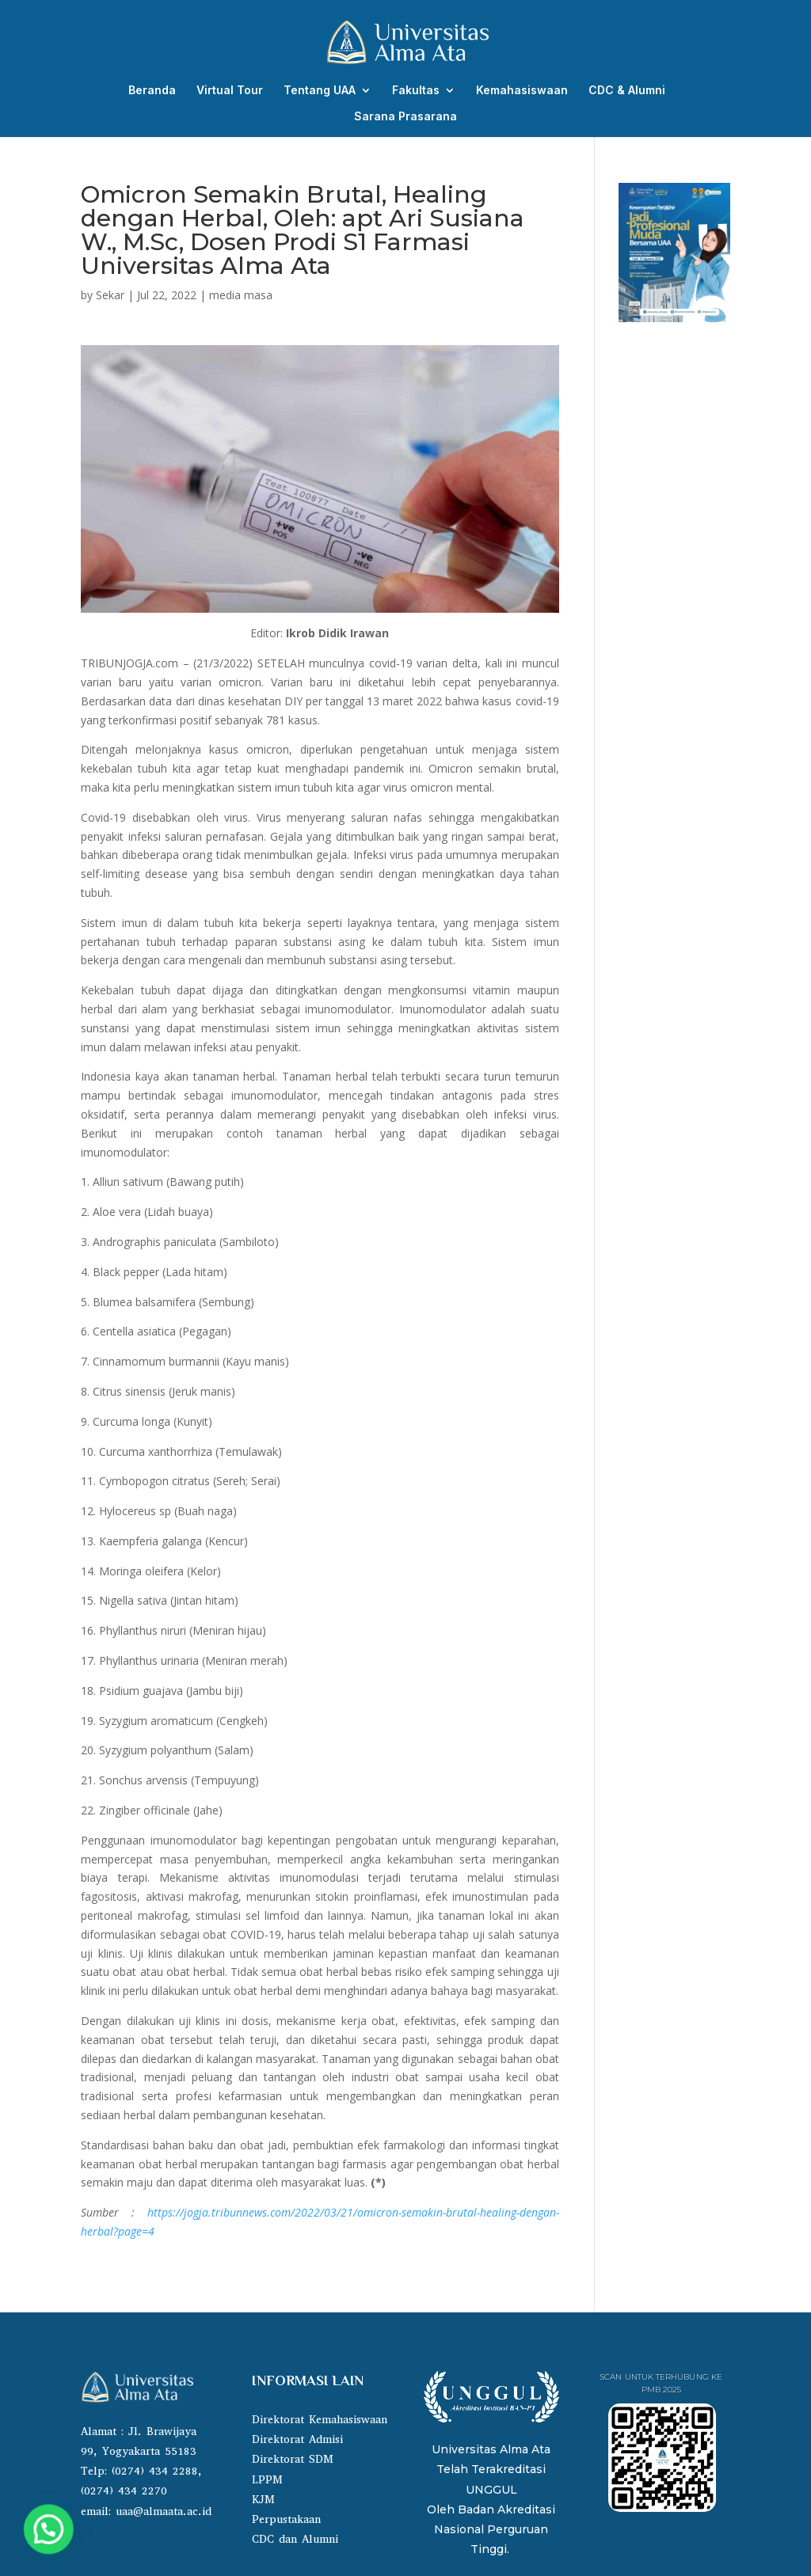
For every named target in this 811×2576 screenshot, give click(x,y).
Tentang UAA (320, 91)
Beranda (152, 91)
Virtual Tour (229, 91)
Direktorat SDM (292, 2459)
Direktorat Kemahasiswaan (319, 2419)
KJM (263, 2499)
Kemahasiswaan (522, 91)
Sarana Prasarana (405, 117)
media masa (240, 294)
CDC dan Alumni (295, 2539)
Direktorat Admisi (297, 2439)
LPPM (267, 2479)
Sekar (110, 294)
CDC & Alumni (626, 91)
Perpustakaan (286, 2519)
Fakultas (416, 91)
